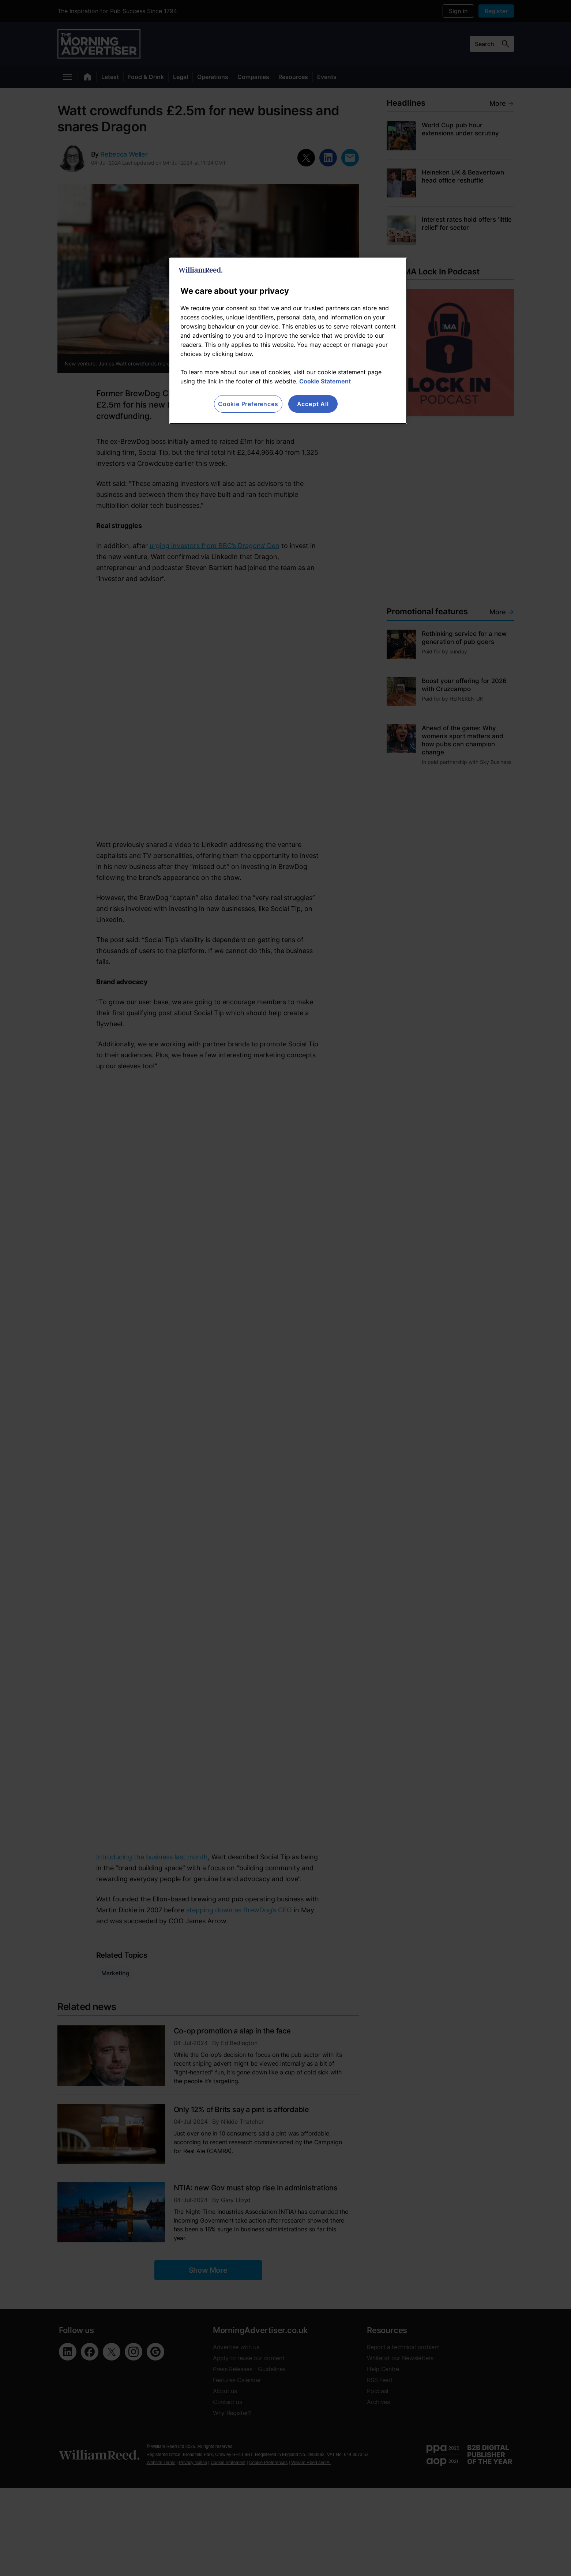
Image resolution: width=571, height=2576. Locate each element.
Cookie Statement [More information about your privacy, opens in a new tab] (325, 381)
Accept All (313, 404)
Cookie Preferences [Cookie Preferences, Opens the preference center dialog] (248, 404)
